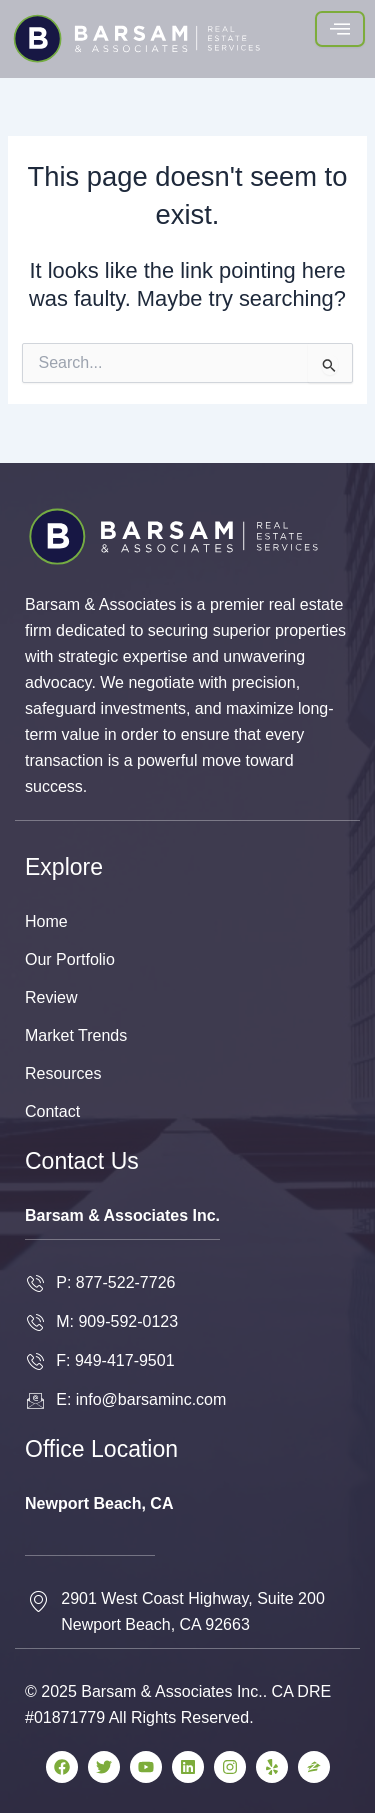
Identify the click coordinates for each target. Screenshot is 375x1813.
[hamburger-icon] (340, 29)
